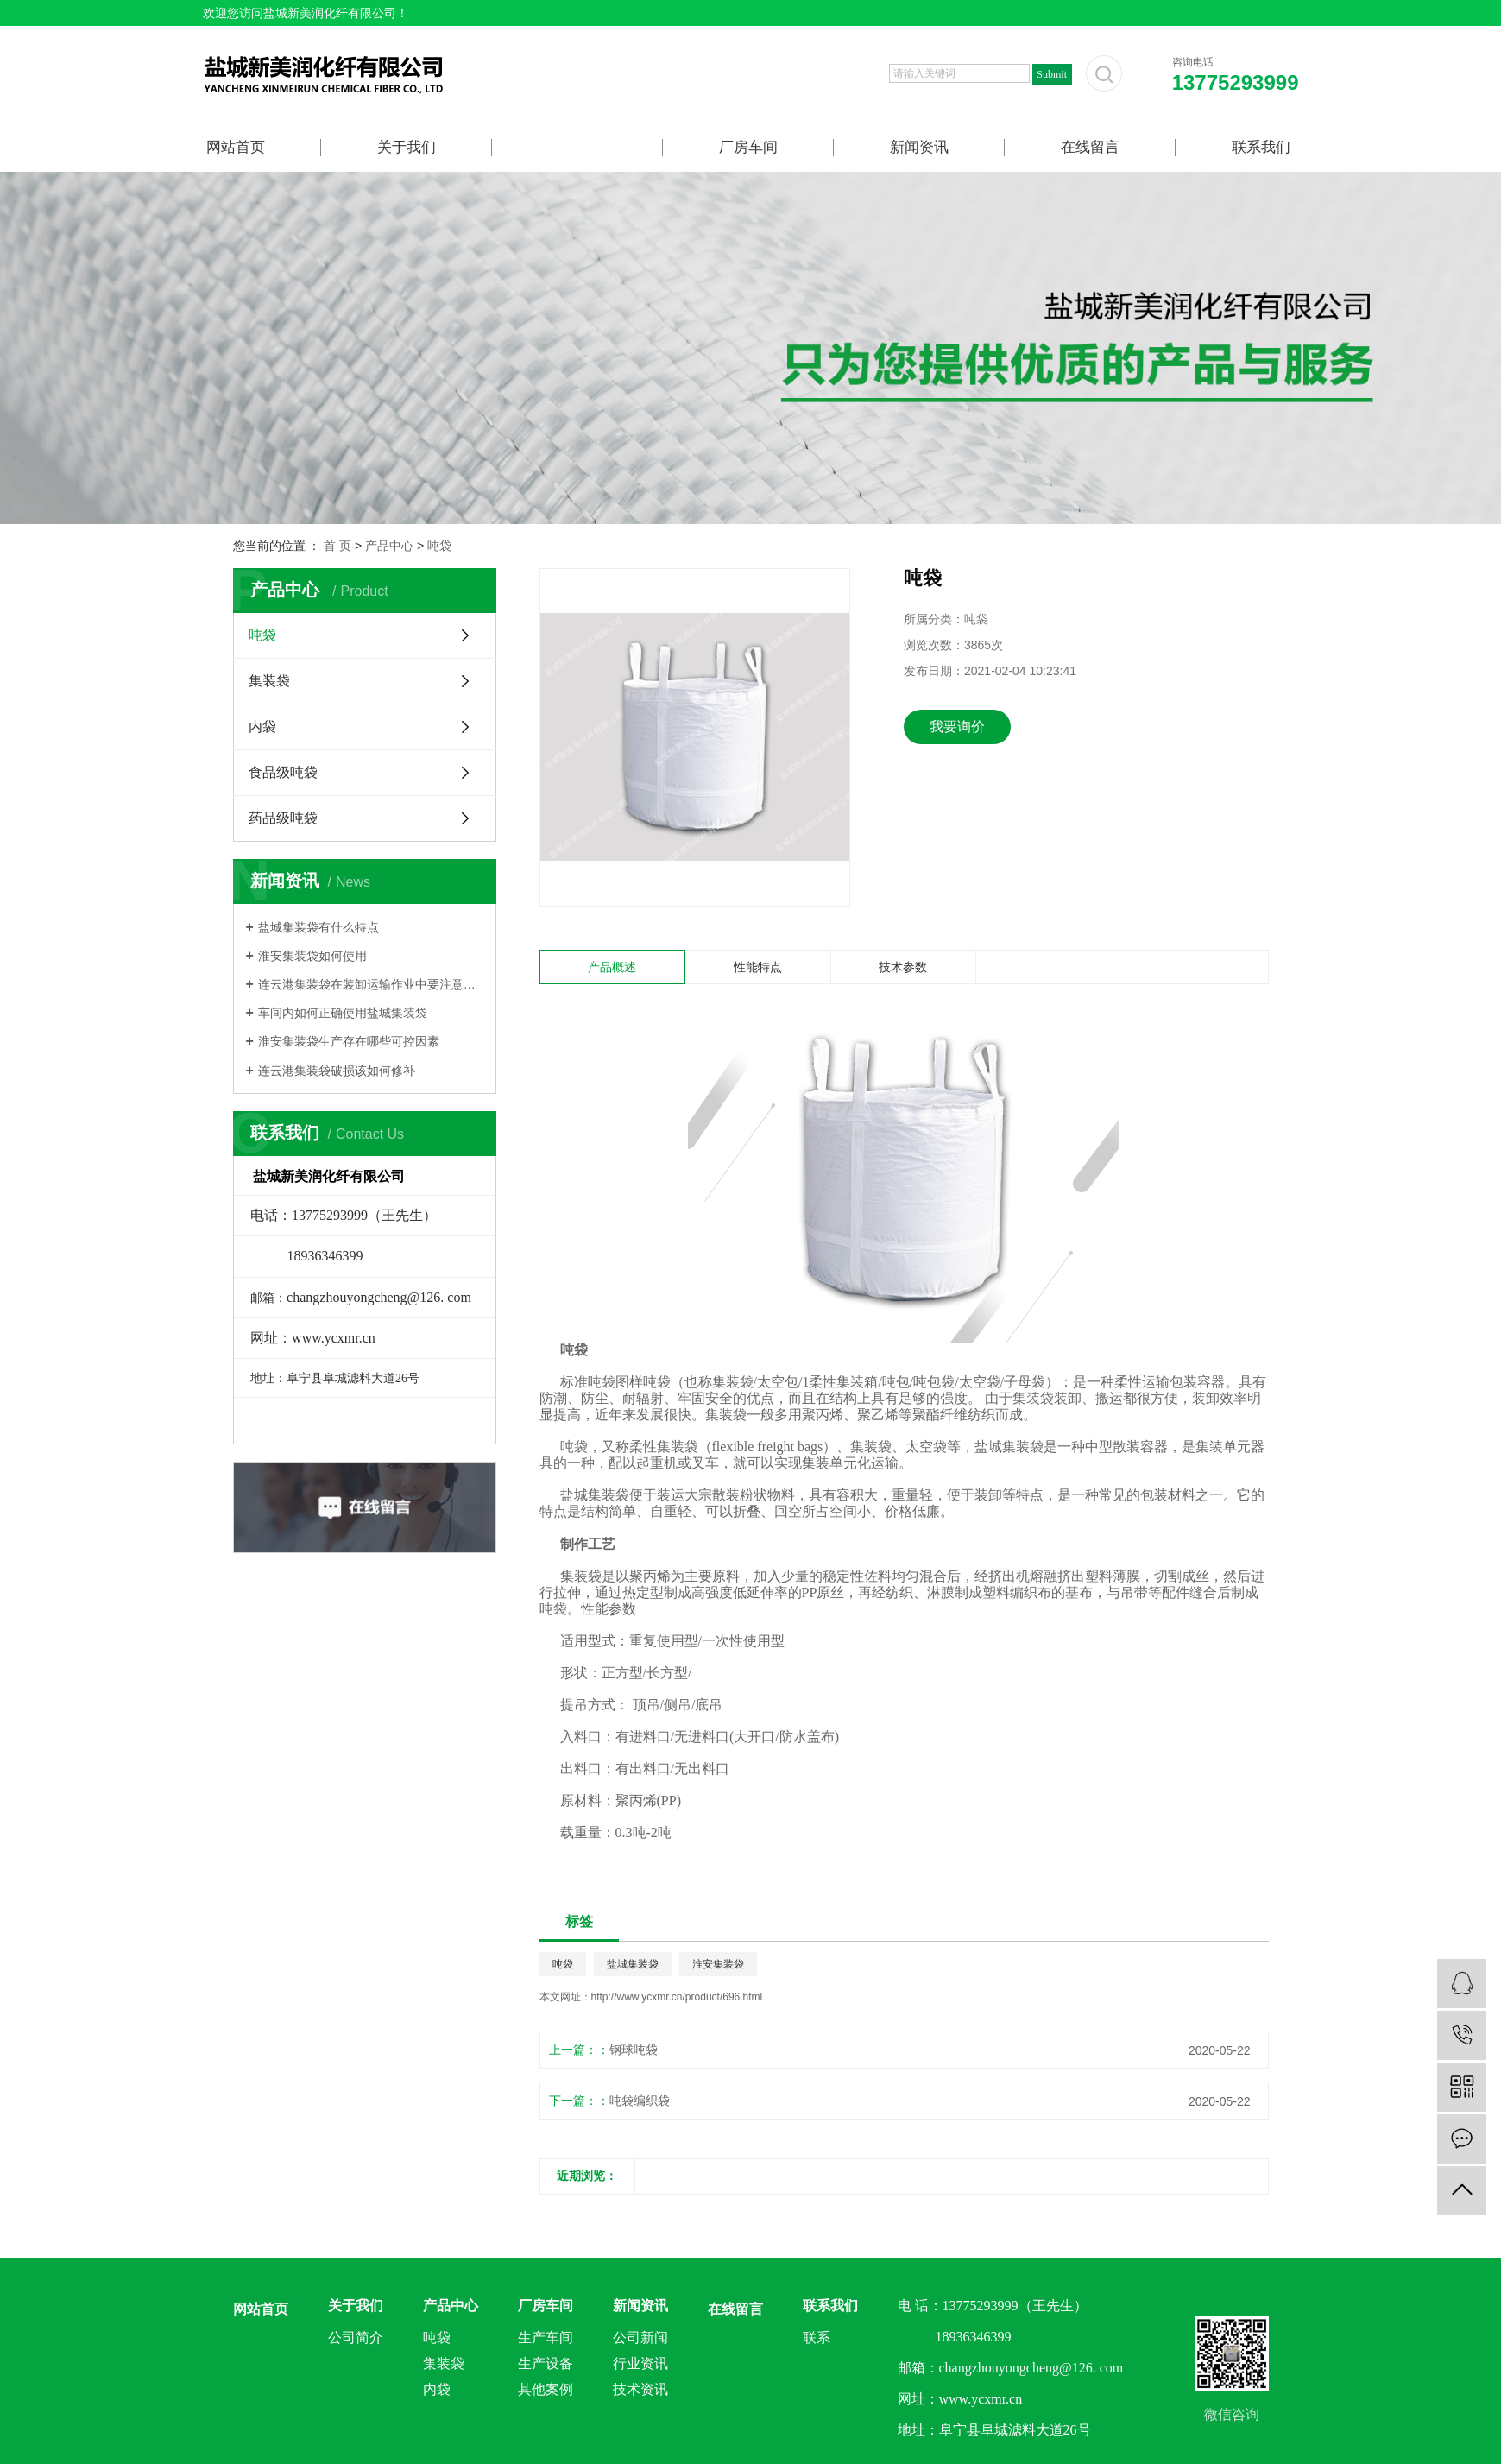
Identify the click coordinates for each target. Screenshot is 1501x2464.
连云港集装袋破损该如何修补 (336, 1070)
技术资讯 (640, 2389)
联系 (816, 2337)
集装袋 (269, 680)
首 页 (337, 546)
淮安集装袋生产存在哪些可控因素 (348, 1041)
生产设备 (545, 2363)
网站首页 (235, 147)
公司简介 (355, 2337)
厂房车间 (748, 147)
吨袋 (439, 546)
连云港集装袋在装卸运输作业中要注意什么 (370, 984)
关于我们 (406, 147)
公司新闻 (640, 2337)
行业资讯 (640, 2363)
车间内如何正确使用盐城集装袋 (342, 1013)
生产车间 (545, 2337)
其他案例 (545, 2389)
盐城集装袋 (633, 1964)
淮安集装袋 (718, 1964)
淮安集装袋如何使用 (312, 956)
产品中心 (577, 147)
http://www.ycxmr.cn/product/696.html (677, 1997)
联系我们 (1261, 147)
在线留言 (1090, 147)
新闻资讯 (919, 147)
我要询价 (957, 726)
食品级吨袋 (283, 772)
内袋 (262, 726)
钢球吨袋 (633, 2049)
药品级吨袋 (283, 818)
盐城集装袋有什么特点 (318, 927)
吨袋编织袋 (639, 2100)
